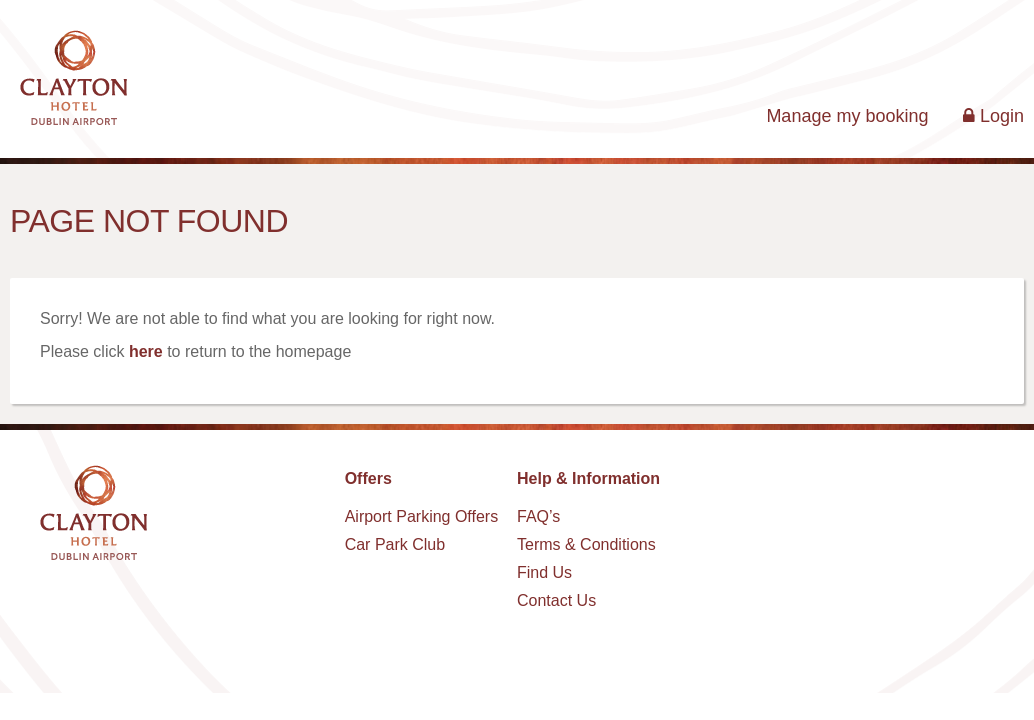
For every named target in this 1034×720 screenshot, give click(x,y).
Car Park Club (395, 544)
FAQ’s (538, 516)
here (146, 351)
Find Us (544, 572)
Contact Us (556, 600)
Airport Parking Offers (422, 516)
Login (993, 116)
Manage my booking (847, 116)
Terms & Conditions (586, 544)
